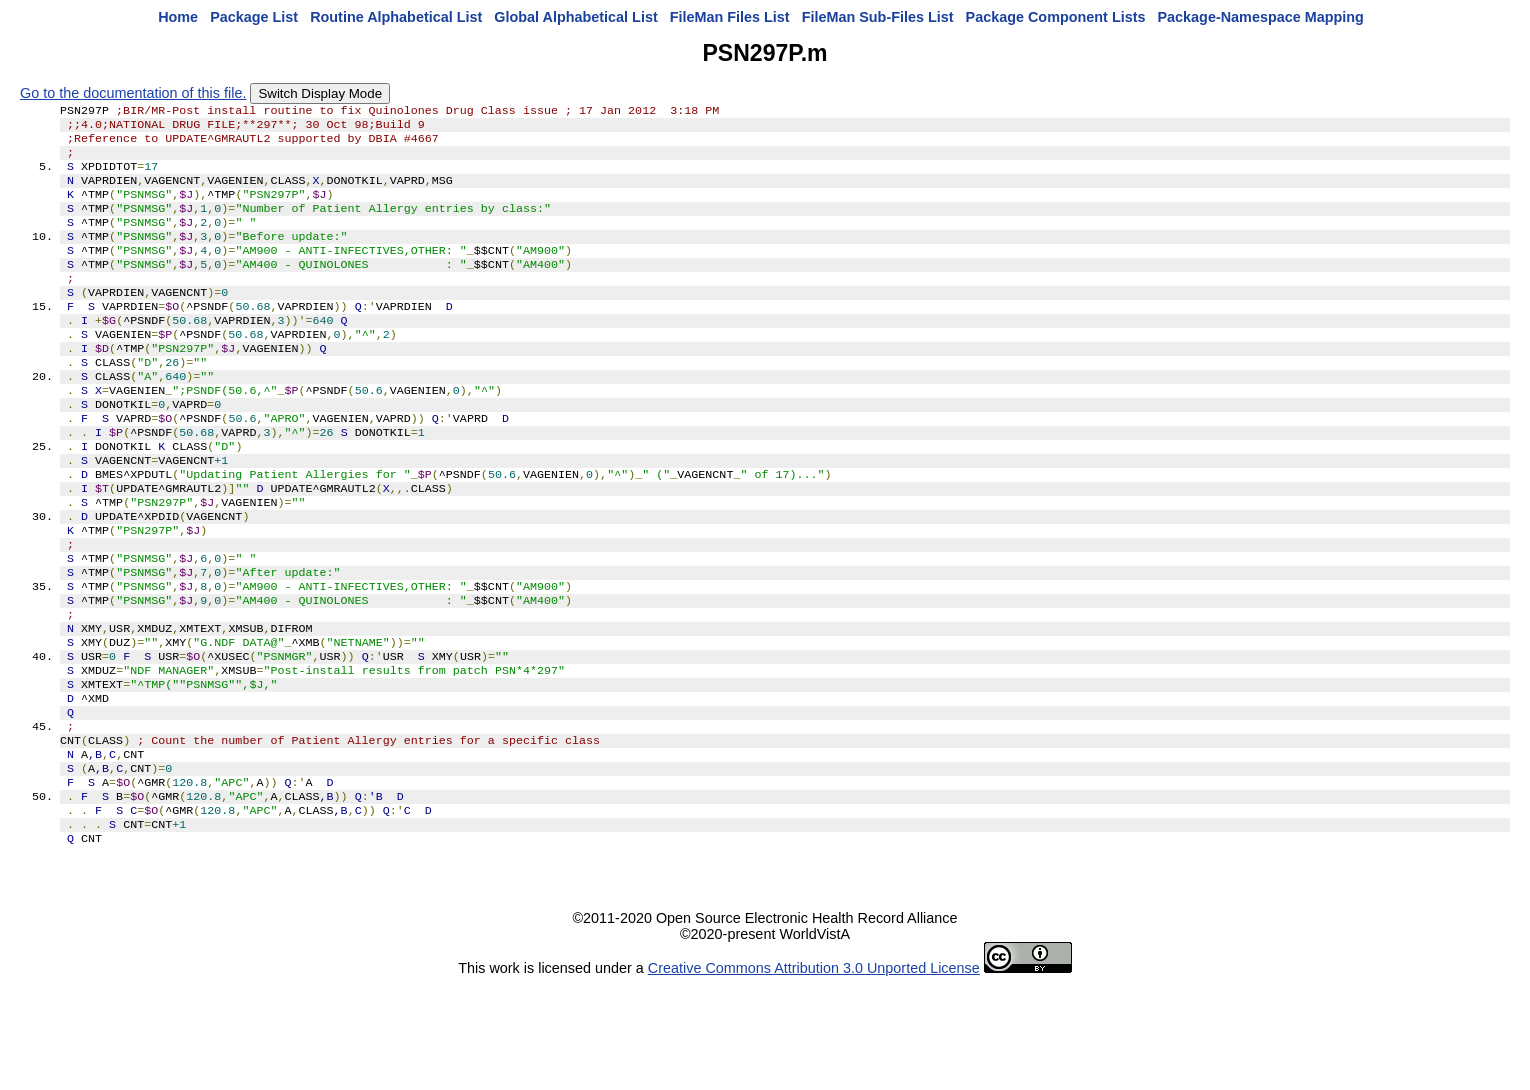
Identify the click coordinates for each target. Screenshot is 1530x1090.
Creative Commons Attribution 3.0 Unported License (814, 1074)
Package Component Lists (1056, 17)
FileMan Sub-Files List (878, 17)
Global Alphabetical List (575, 17)
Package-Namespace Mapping (1261, 17)
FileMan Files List (730, 17)
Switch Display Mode (320, 93)
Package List (254, 17)
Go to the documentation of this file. (133, 93)
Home (178, 17)
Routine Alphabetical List (396, 17)
